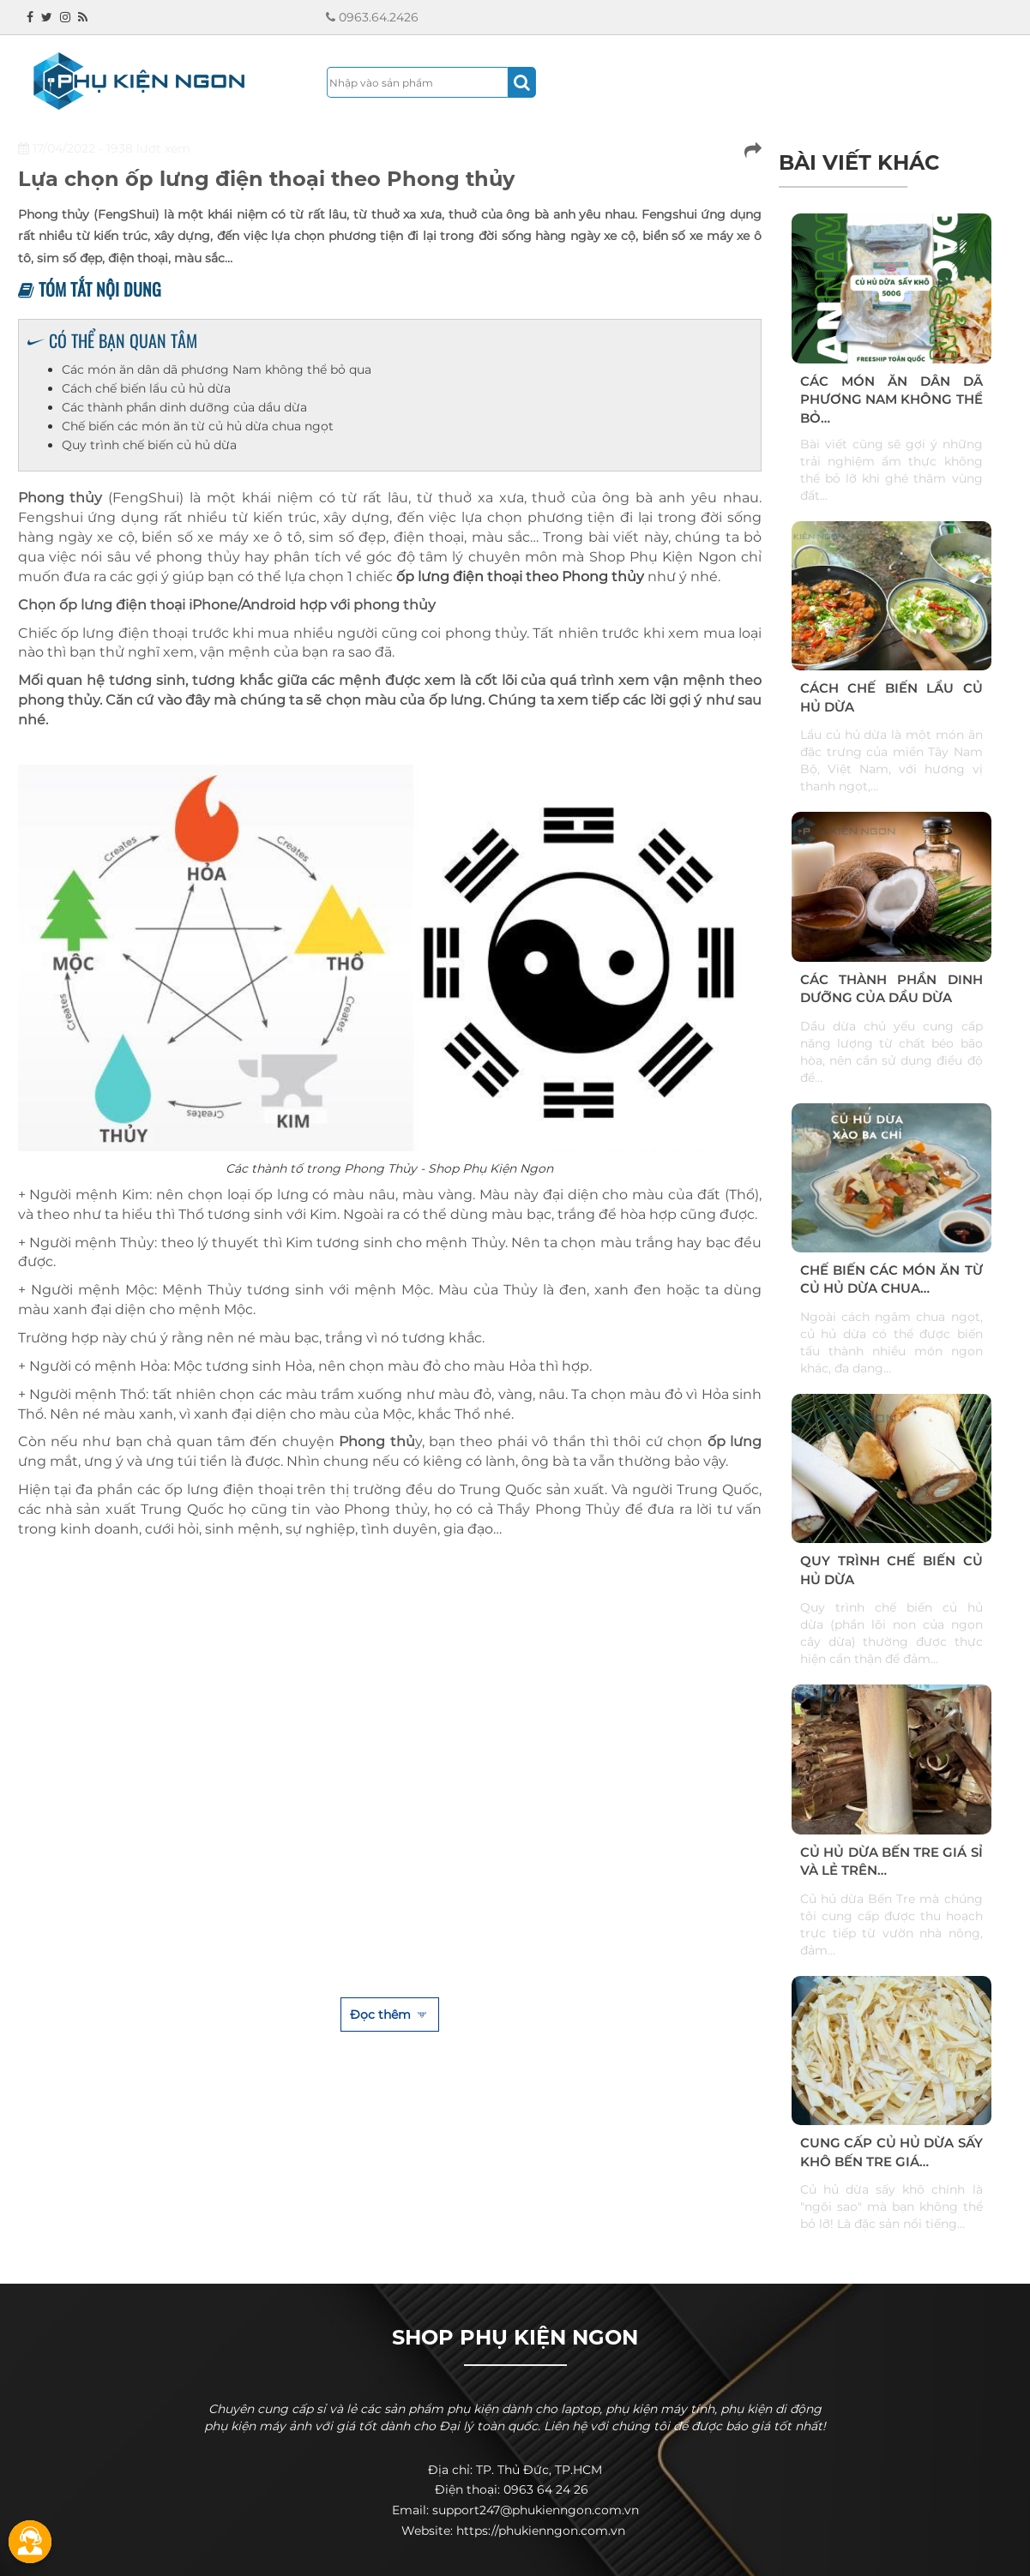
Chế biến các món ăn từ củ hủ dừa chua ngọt (198, 426)
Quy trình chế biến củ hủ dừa (149, 445)
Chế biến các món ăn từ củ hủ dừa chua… (891, 1279)
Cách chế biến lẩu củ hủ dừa (146, 388)
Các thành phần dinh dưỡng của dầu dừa (184, 407)
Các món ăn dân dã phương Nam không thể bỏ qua (216, 369)
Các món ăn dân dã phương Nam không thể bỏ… (891, 399)
